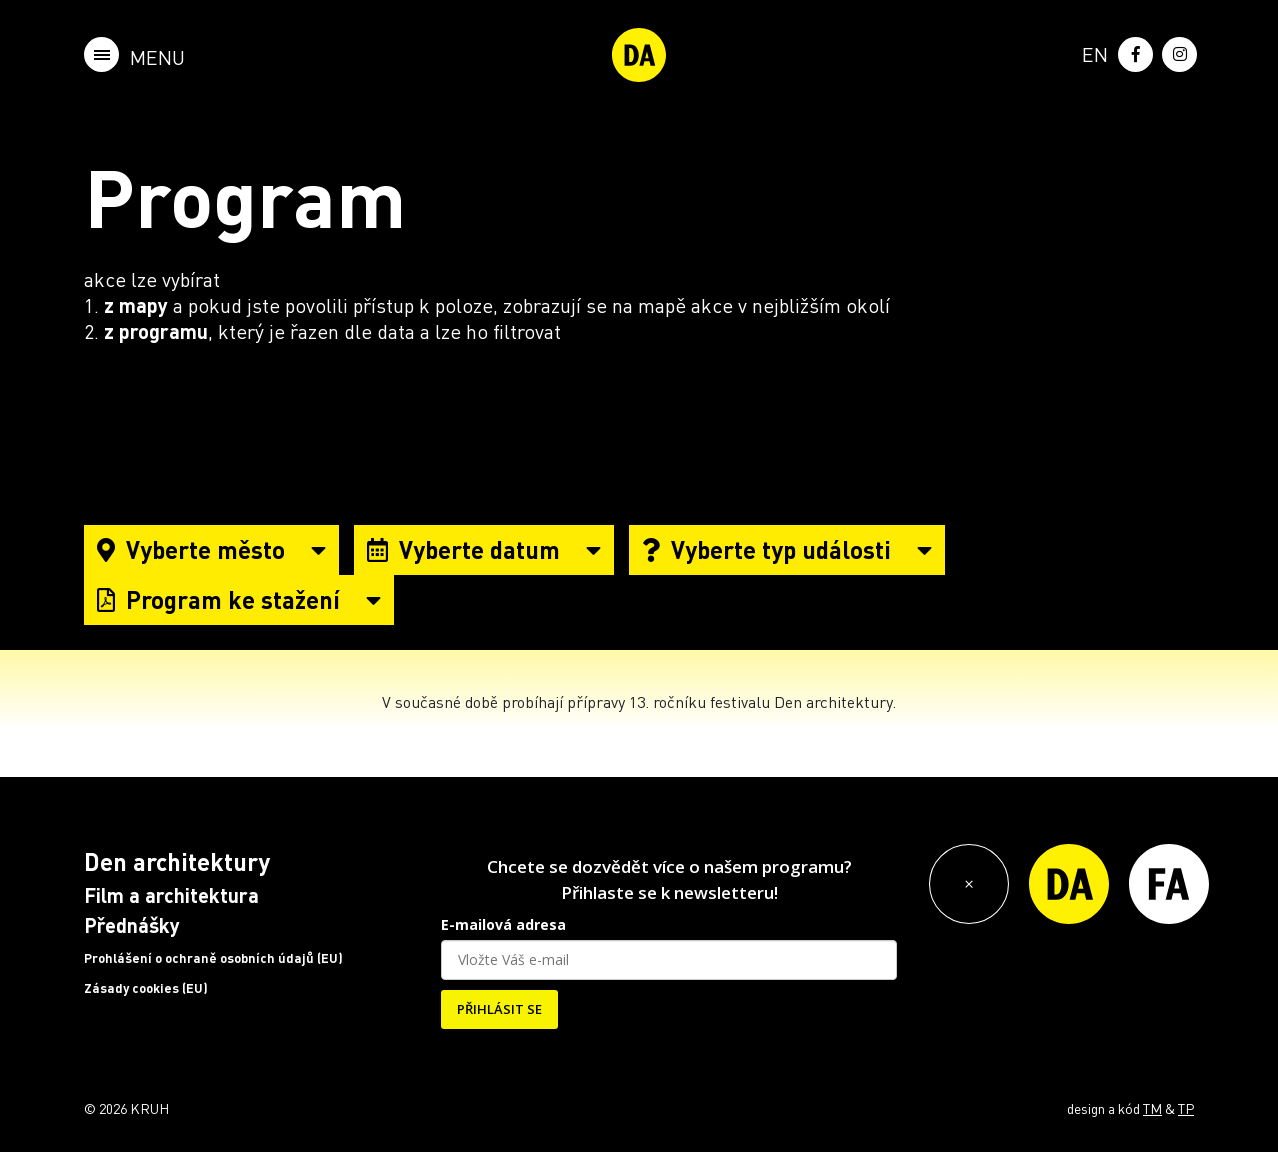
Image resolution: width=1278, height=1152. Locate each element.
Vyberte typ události (787, 549)
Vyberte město (211, 549)
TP (1186, 1108)
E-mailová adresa (503, 924)
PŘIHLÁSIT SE (499, 1009)
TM (1152, 1108)
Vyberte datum (484, 549)
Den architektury (177, 861)
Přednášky (132, 925)
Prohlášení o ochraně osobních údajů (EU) (213, 958)
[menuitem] (1091, 52)
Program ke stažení (239, 599)
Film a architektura (171, 895)
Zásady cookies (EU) (146, 988)
